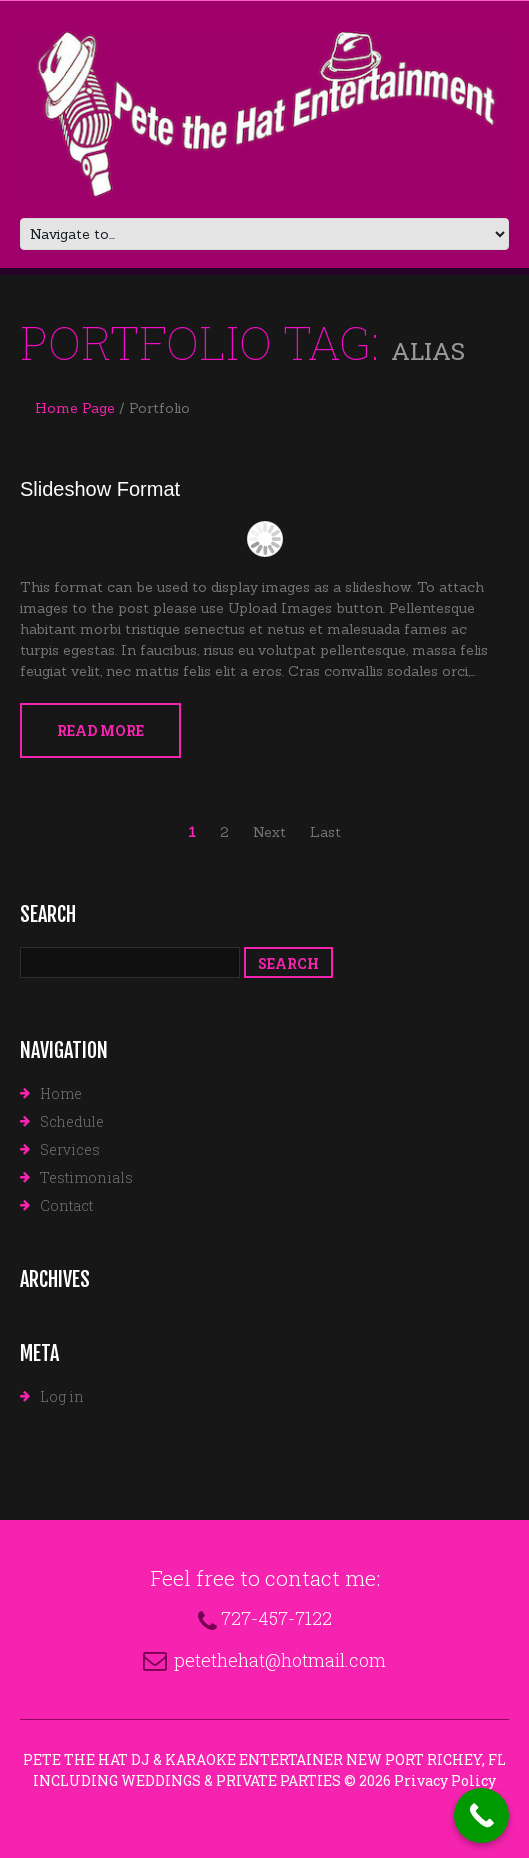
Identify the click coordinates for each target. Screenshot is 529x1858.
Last (325, 832)
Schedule (72, 1121)
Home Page (75, 408)
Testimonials (86, 1177)
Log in (62, 1396)
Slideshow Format (100, 489)
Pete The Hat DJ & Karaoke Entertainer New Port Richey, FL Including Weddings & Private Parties (264, 1770)
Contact (66, 1205)
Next (269, 832)
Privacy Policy (445, 1780)
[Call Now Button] (481, 1815)
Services (70, 1149)
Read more (100, 730)
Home (61, 1093)
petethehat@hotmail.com (280, 1660)
